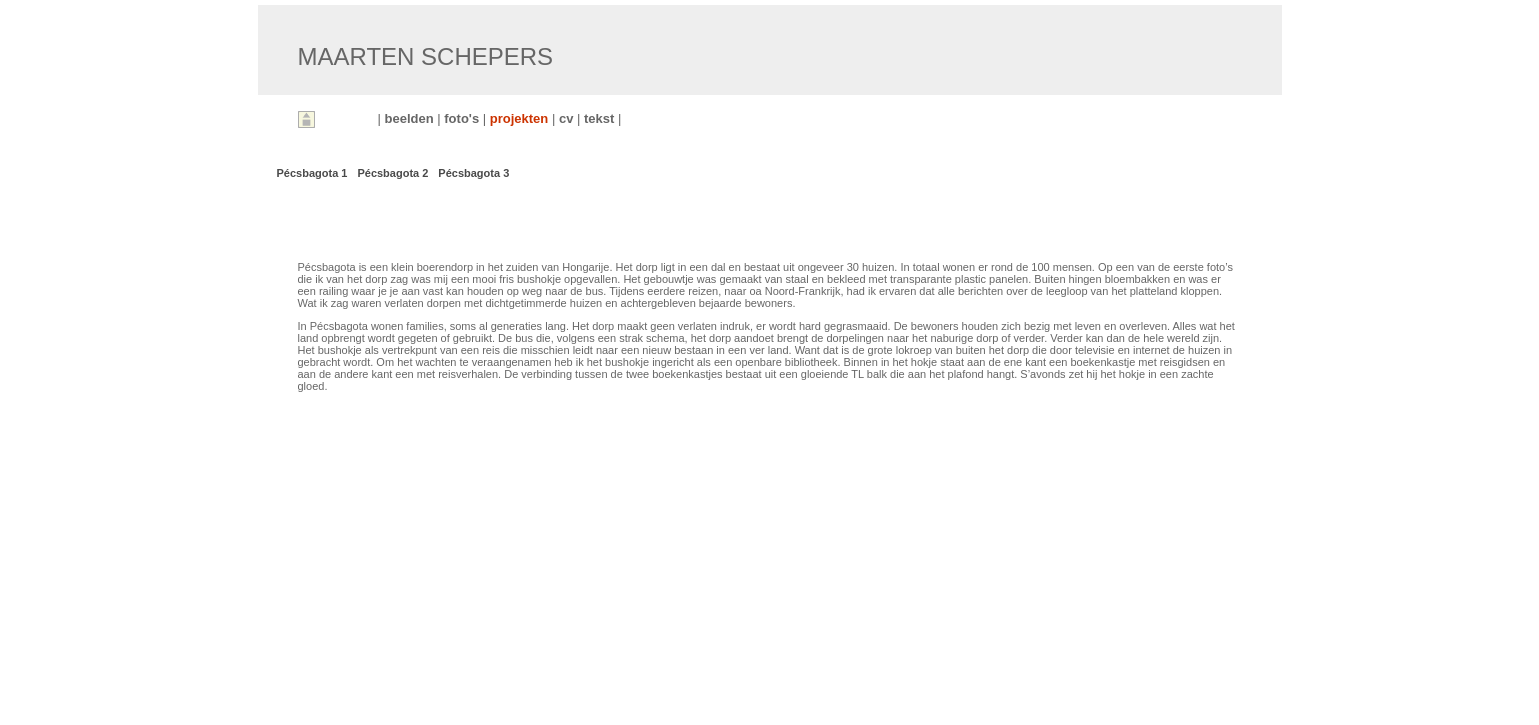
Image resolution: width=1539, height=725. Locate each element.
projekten (521, 118)
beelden (411, 118)
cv (568, 118)
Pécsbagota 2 (392, 173)
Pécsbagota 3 (473, 173)
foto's (463, 118)
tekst (601, 118)
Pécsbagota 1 (312, 173)
